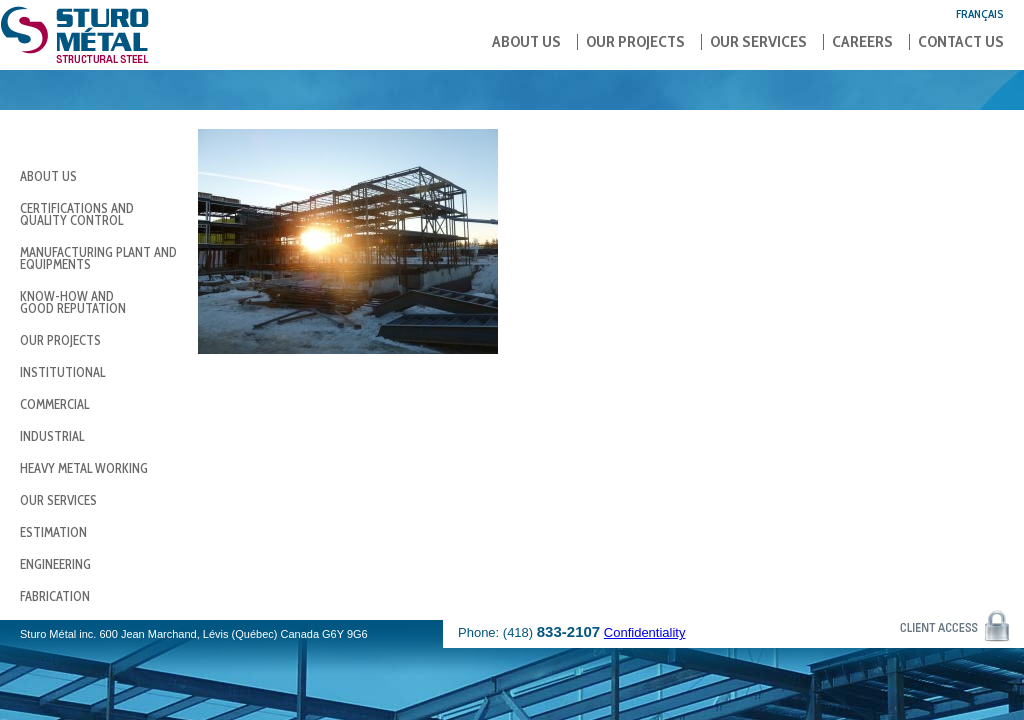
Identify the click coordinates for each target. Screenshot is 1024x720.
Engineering (55, 564)
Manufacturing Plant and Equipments (98, 258)
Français (980, 13)
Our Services (758, 42)
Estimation (53, 532)
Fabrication (55, 596)
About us (526, 42)
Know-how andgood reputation (73, 302)
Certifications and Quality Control (77, 214)
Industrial (52, 436)
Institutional (62, 372)
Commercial (54, 404)
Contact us (961, 42)
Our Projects (635, 42)
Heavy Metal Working (84, 468)
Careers (862, 42)
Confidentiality (645, 632)
